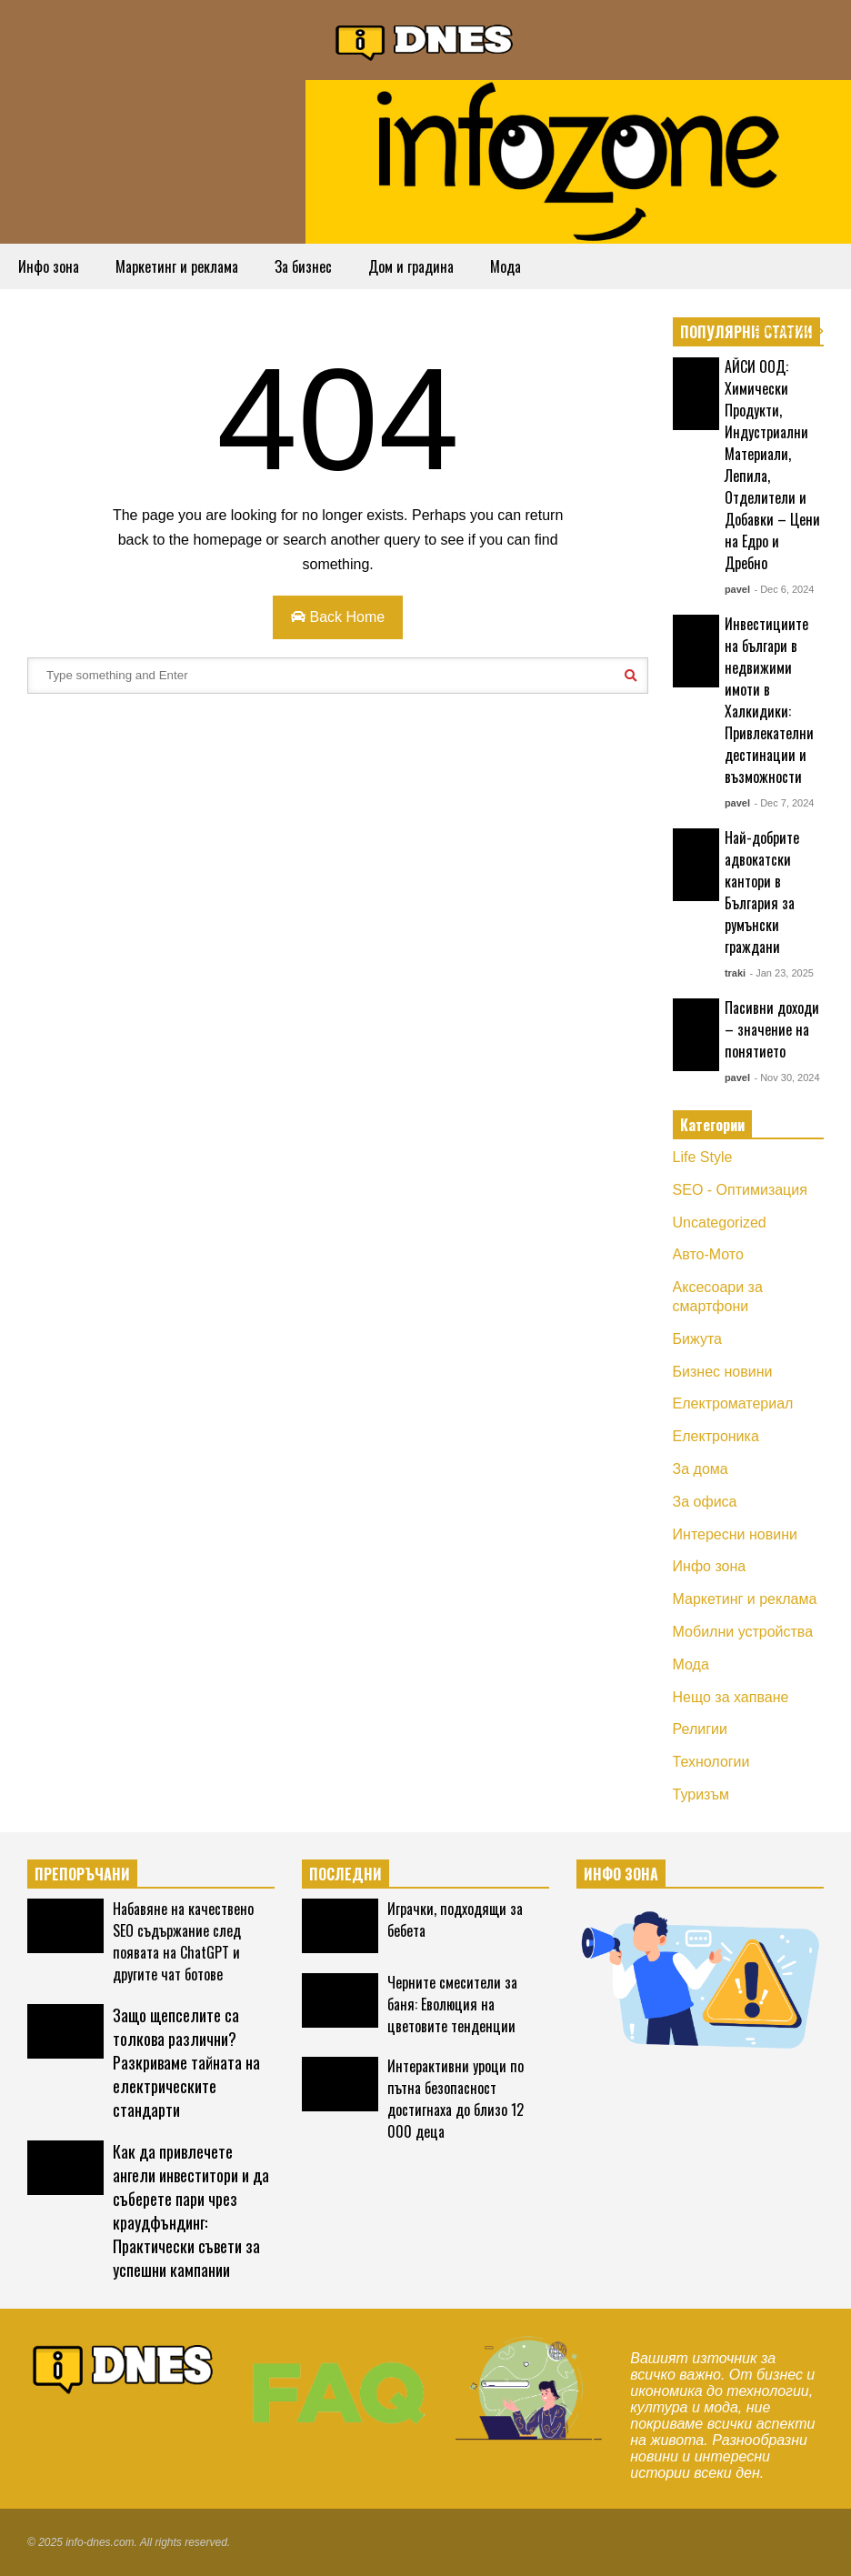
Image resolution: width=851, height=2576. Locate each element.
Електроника (716, 1436)
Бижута (697, 1339)
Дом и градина (411, 266)
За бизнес (303, 266)
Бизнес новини (723, 1371)
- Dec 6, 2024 (784, 589)
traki (735, 972)
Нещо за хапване (731, 1697)
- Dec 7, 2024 (784, 802)
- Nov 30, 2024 (786, 1077)
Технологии (711, 1761)
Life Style (703, 1157)
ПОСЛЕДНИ (345, 1874)
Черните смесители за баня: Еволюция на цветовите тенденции (452, 2004)
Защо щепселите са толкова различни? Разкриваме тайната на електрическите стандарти (186, 2062)
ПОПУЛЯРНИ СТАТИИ (746, 332)
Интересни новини (735, 1534)
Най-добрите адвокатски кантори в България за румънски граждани (762, 892)
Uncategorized (719, 1222)
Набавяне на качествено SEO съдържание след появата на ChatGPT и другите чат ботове (183, 1941)
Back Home (338, 617)
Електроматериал (733, 1403)
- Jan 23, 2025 (782, 972)
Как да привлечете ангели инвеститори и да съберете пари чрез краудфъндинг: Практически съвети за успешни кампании (191, 2210)
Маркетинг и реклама (176, 266)
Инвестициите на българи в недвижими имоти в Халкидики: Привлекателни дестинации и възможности (769, 700)
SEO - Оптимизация (740, 1190)
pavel (737, 589)
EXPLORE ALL (789, 331)
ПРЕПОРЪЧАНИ (82, 1874)
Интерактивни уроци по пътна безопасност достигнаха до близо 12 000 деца (455, 2098)
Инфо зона (48, 266)
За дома (700, 1469)
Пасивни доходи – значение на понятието (772, 1029)
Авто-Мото (708, 1254)
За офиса (705, 1501)
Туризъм (701, 1794)
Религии (700, 1729)
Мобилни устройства (743, 1631)
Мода (505, 266)
